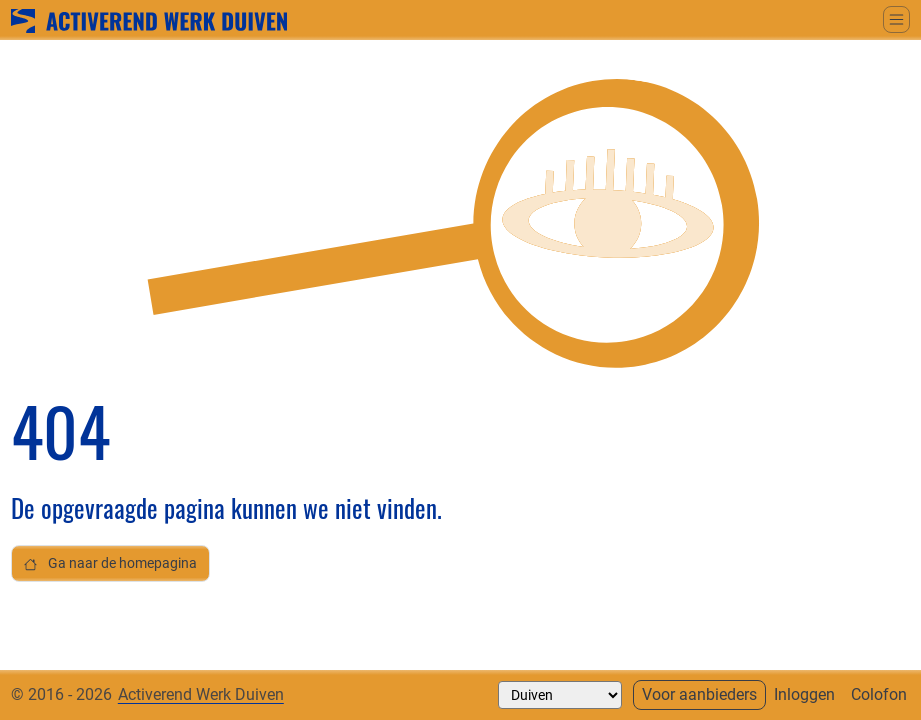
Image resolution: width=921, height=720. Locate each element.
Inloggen (804, 694)
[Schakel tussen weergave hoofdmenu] (896, 19)
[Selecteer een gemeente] (560, 695)
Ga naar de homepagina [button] (110, 563)
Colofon (879, 694)
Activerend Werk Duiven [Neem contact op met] (201, 694)
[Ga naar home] (149, 19)
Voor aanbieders (699, 694)
